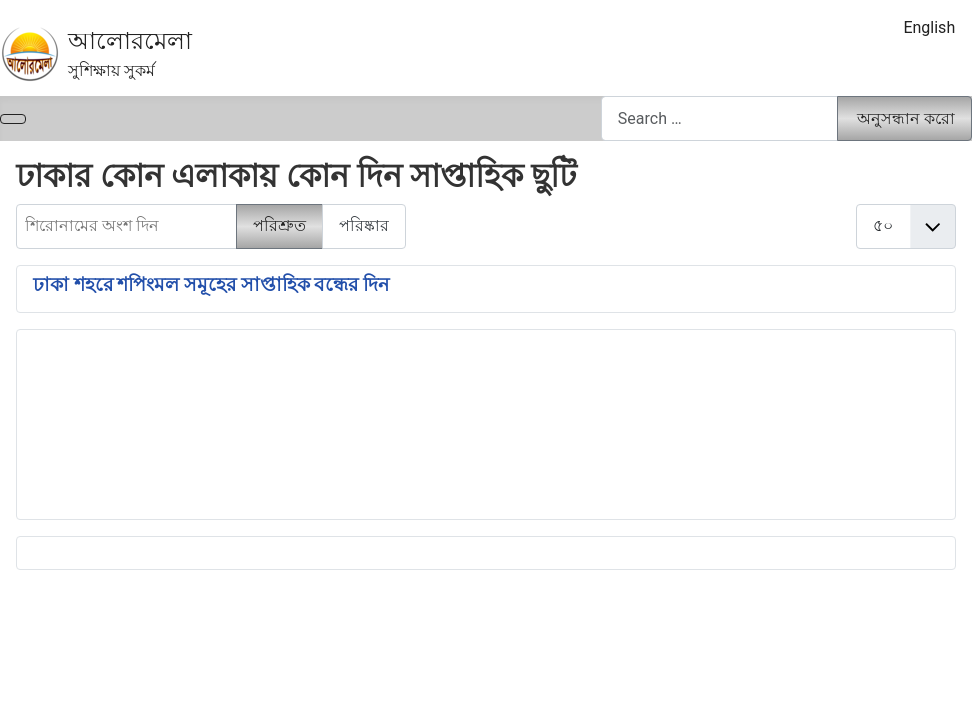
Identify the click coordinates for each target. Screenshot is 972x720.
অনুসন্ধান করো (906, 118)
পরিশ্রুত (279, 225)
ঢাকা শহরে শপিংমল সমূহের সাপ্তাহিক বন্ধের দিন (211, 285)
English (929, 27)
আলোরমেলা (130, 41)
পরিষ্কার (364, 225)
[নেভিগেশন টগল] (13, 119)
